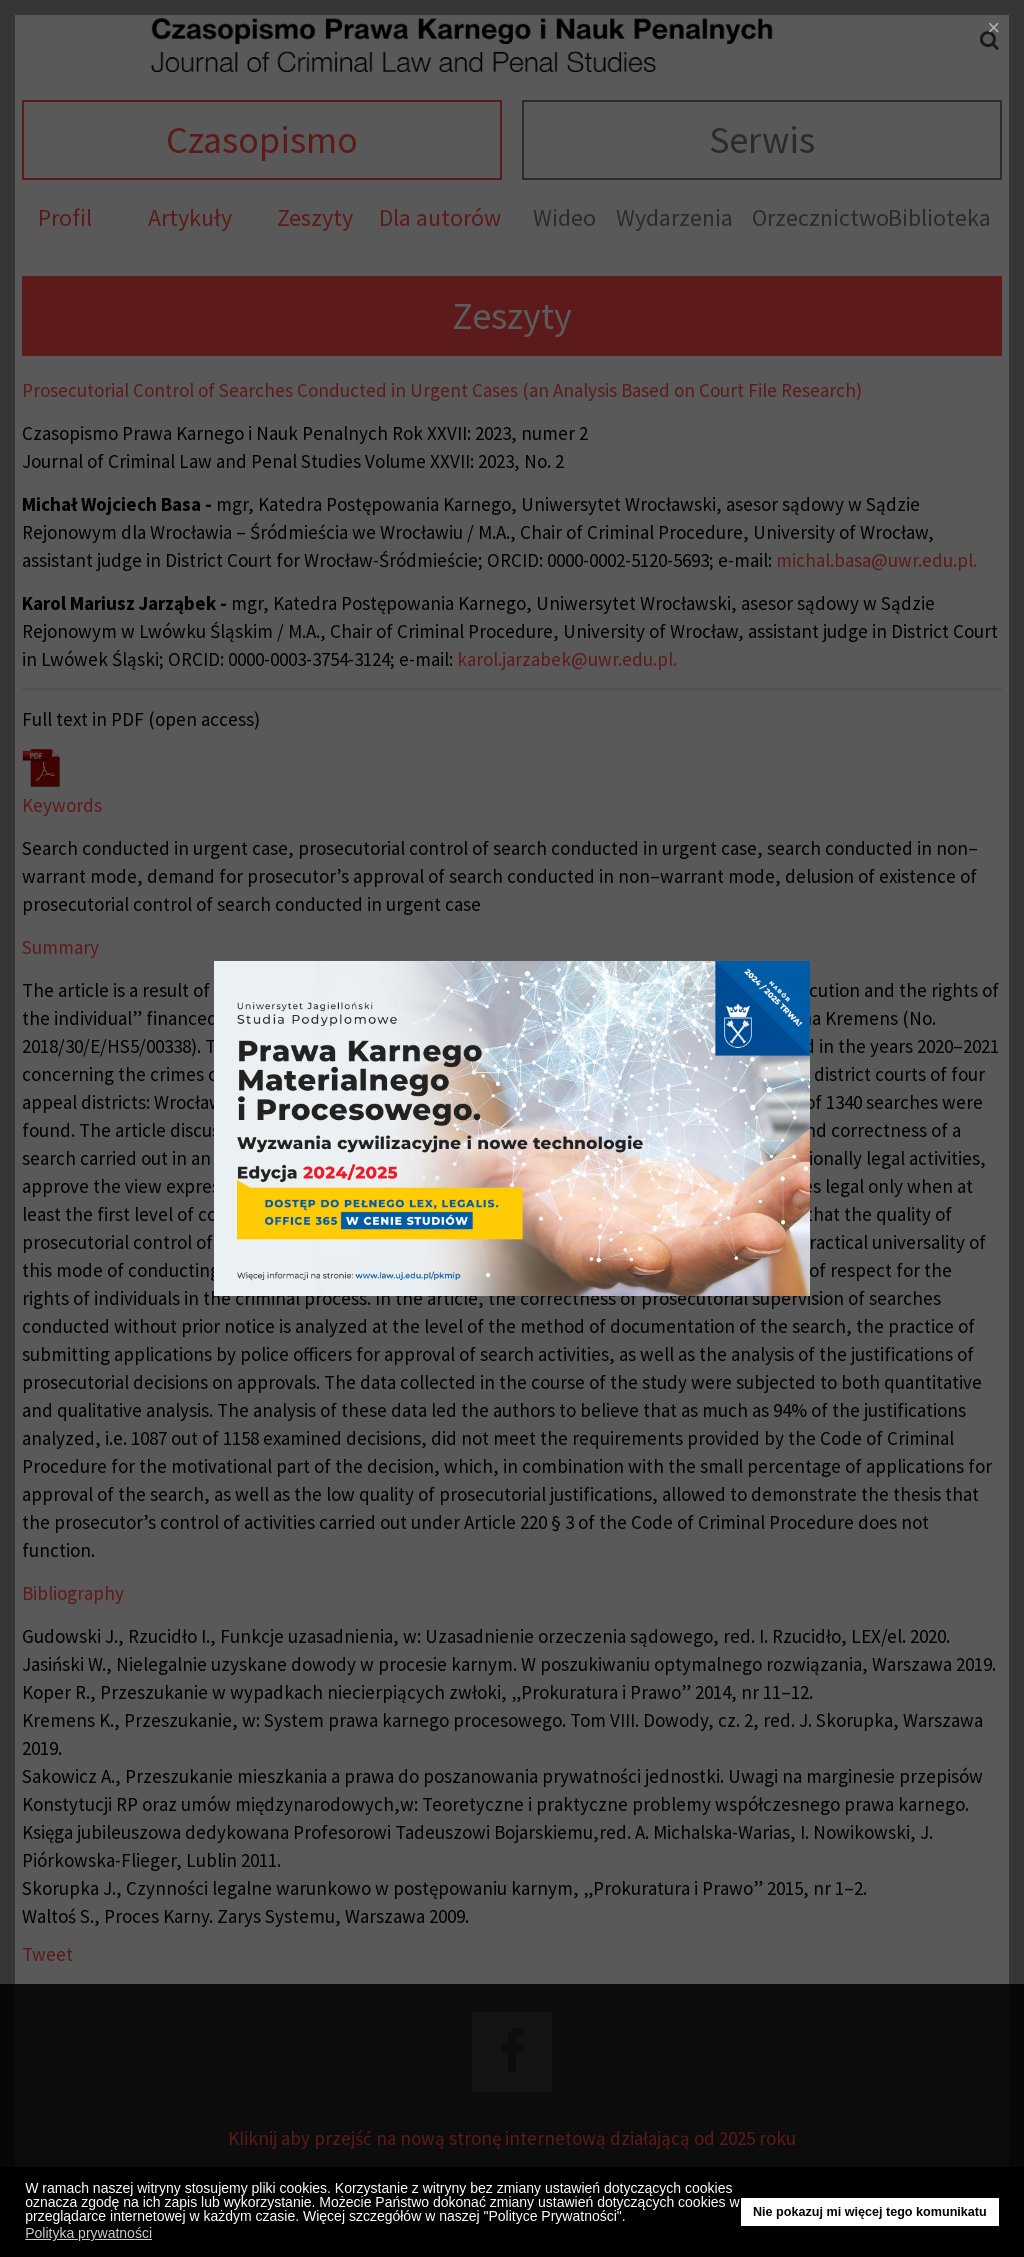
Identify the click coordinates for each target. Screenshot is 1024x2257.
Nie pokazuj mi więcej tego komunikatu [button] (870, 2212)
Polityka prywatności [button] (88, 2233)
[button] (631, 2219)
